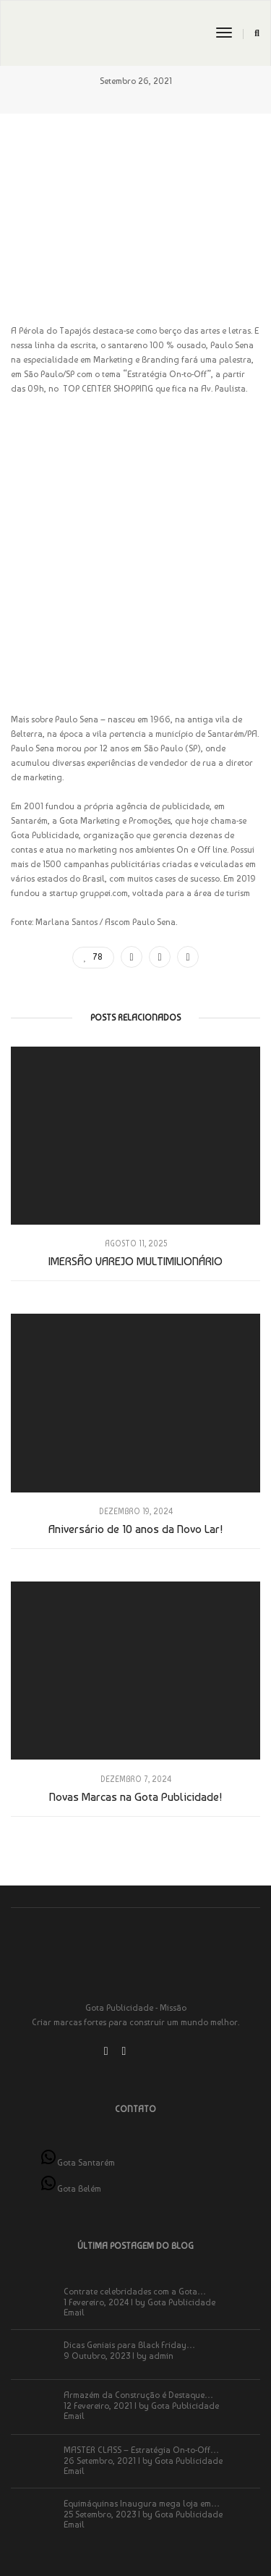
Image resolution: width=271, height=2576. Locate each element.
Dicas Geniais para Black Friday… (129, 2345)
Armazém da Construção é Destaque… (138, 2395)
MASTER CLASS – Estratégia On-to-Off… (141, 2450)
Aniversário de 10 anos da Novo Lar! (135, 1529)
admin (161, 2356)
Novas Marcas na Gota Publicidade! (135, 1797)
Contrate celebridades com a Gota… (135, 2291)
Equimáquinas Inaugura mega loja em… (142, 2504)
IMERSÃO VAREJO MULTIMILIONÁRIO (135, 1261)
